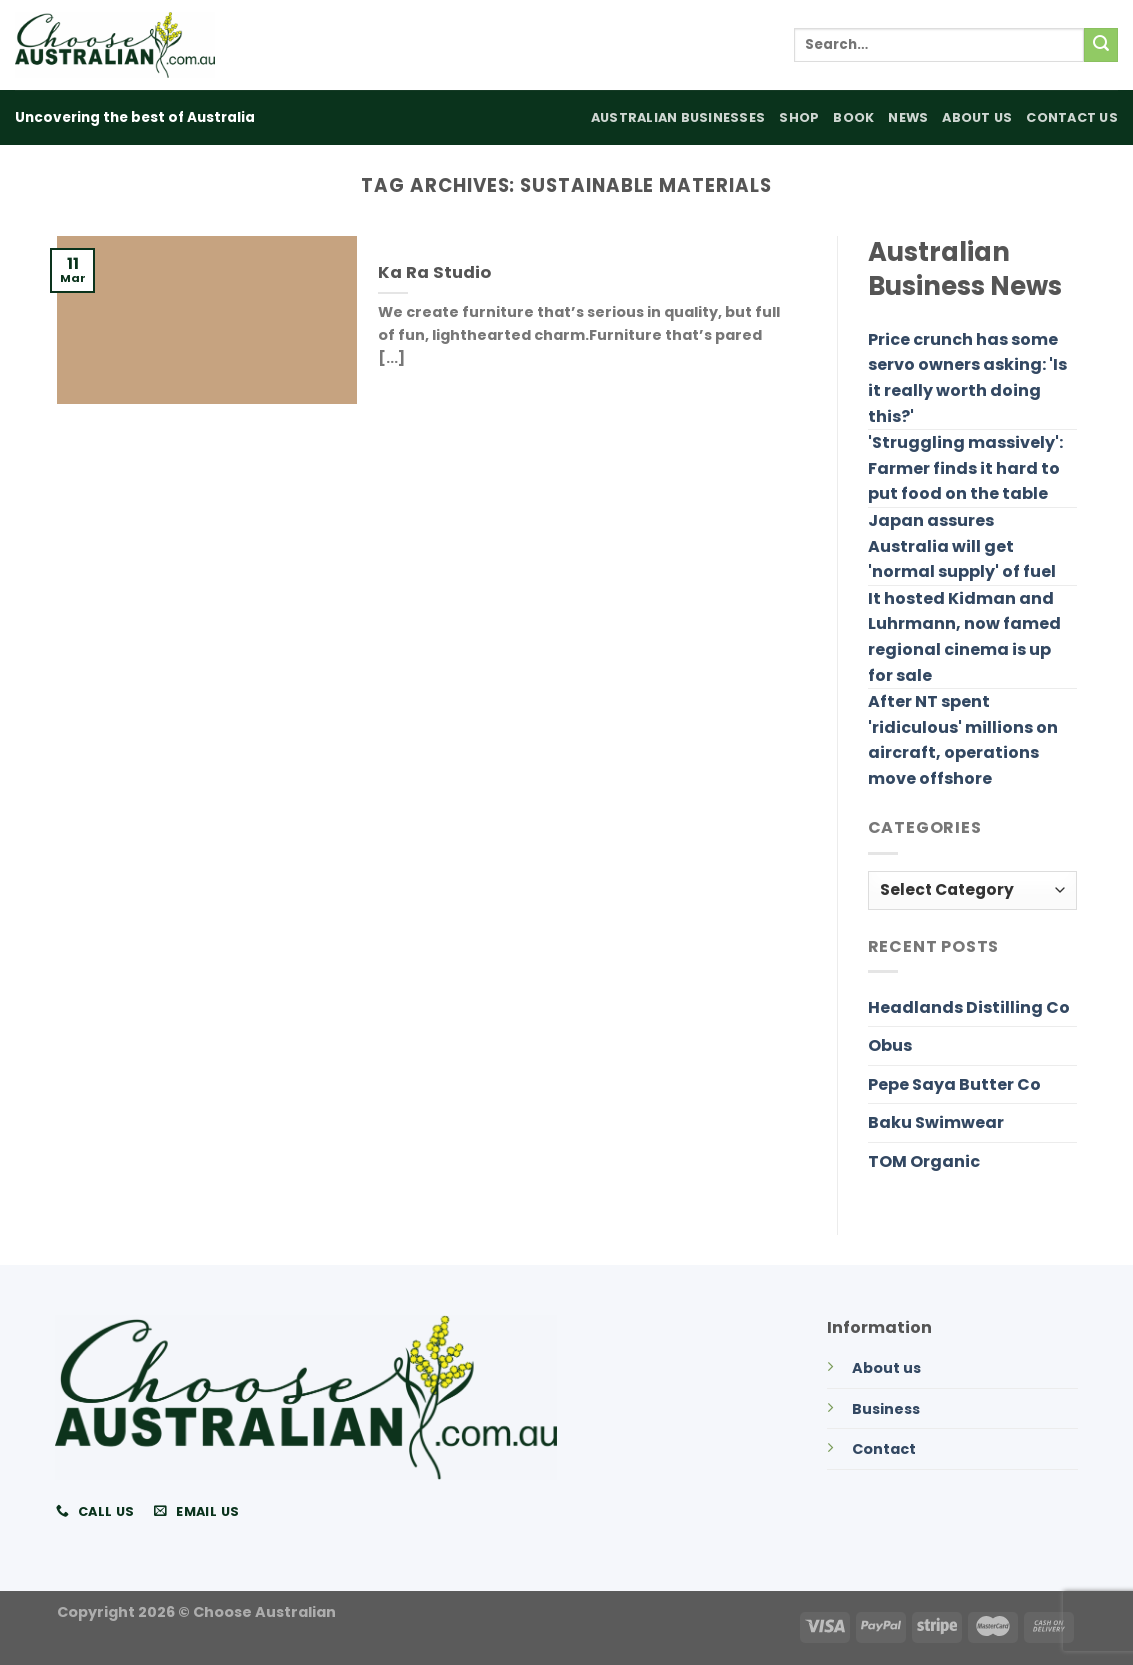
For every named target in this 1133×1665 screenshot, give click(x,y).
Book (853, 117)
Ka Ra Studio (434, 273)
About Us (977, 117)
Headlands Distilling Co (969, 1007)
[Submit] (1101, 45)
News (908, 117)
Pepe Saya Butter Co (954, 1084)
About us (886, 1368)
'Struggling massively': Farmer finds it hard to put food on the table (965, 468)
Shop (799, 117)
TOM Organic (924, 1161)
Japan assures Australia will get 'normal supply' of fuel (962, 546)
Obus (890, 1045)
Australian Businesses (678, 117)
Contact (884, 1449)
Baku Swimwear (936, 1122)
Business (886, 1409)
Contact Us (1072, 117)
